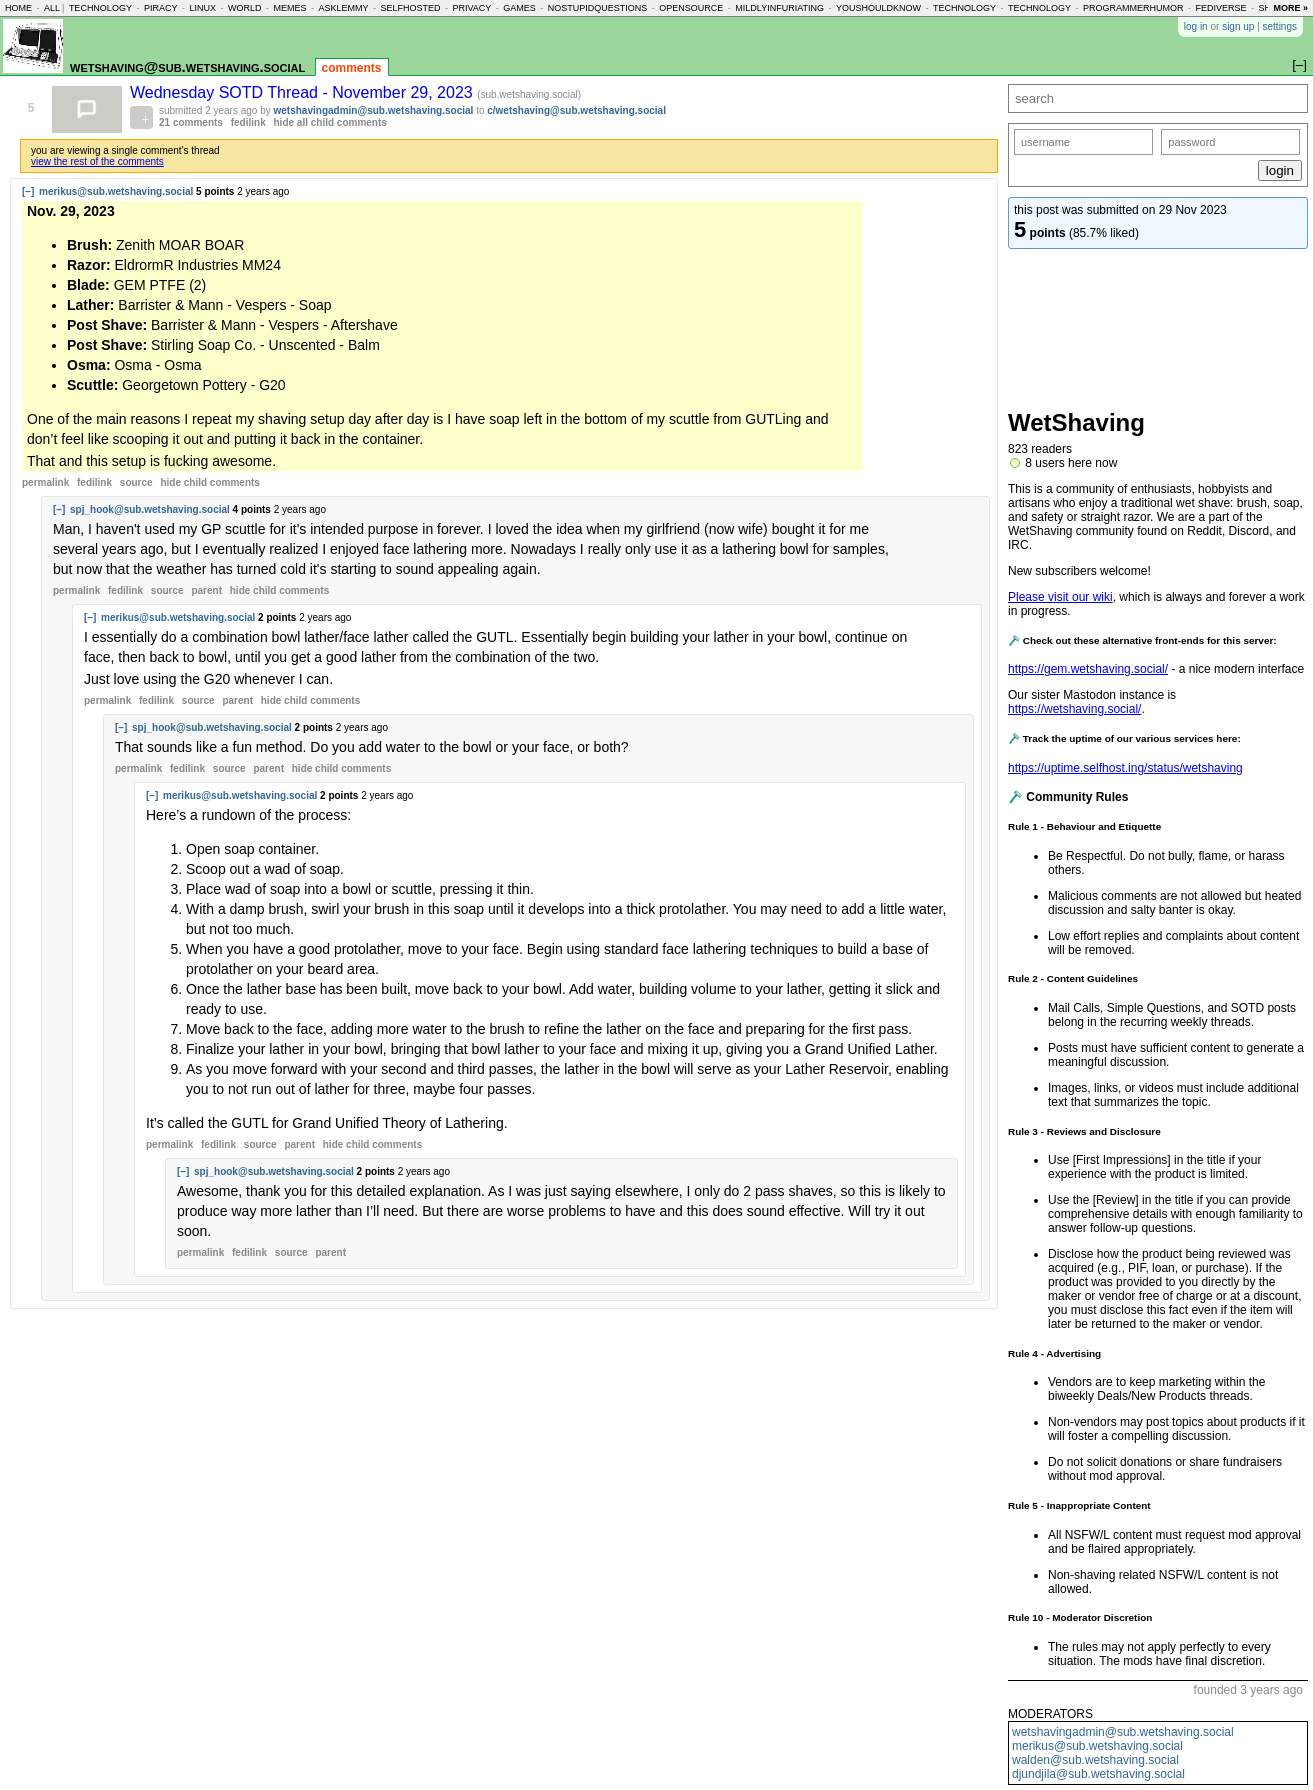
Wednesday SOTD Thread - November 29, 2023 (303, 92)
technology (100, 8)
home (18, 8)
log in (1196, 26)
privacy (471, 8)
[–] (28, 191)
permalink (45, 482)
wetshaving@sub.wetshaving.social (187, 66)
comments (352, 68)
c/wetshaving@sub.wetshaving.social (576, 110)
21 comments (191, 122)
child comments (209, 482)
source (136, 482)
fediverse (1221, 8)
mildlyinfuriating (779, 8)
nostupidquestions (598, 8)
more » (1290, 8)
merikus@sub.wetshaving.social (1097, 1746)
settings (1280, 26)
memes (289, 8)
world (245, 8)
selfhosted (410, 8)
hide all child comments (330, 122)
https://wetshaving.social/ (1074, 709)
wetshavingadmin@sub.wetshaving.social (1123, 1732)
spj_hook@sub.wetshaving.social (150, 509)
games (519, 8)
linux (202, 8)
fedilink (248, 122)
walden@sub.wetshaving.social (1095, 1760)
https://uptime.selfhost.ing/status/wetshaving (1125, 768)
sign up (1238, 26)
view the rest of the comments (97, 161)
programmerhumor (1133, 8)
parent (206, 590)
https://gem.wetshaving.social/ (1088, 669)
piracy (161, 8)
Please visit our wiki (1060, 597)
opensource (691, 8)
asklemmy (343, 8)
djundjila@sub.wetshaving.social (1098, 1774)
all (52, 8)
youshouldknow (878, 8)
